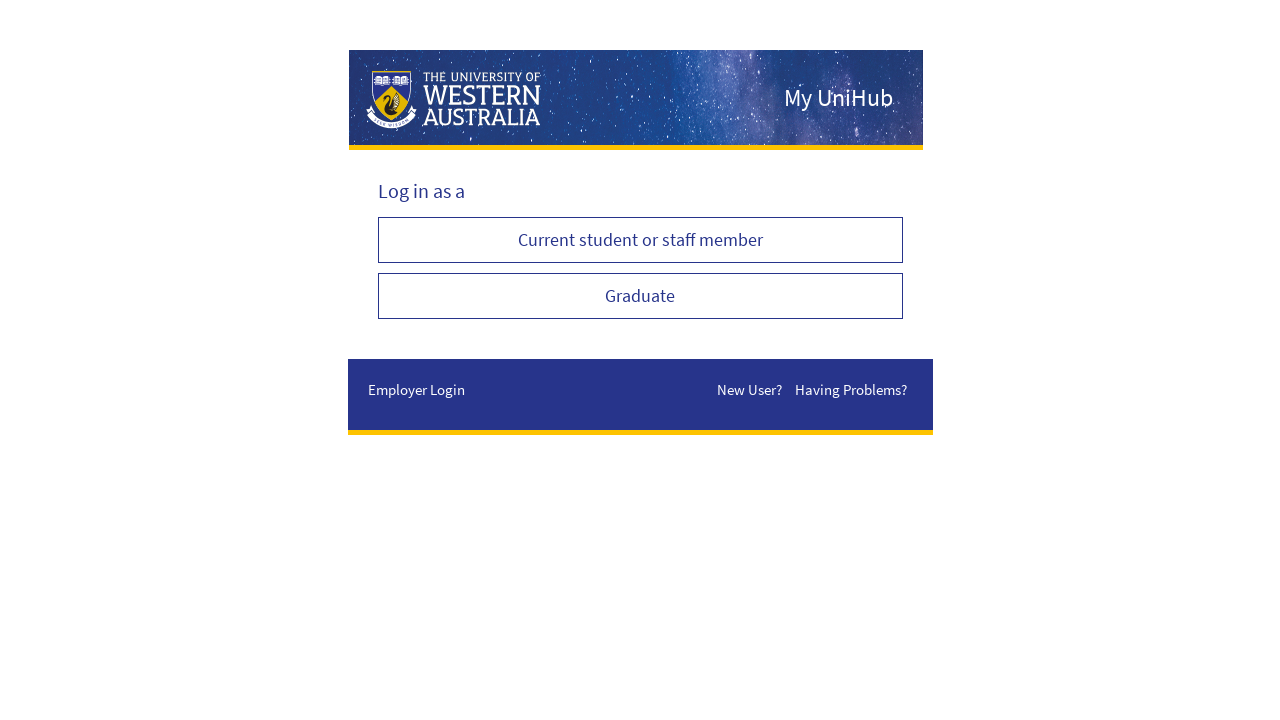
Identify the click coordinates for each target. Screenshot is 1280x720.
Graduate (640, 295)
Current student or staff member (640, 239)
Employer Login (416, 389)
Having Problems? (851, 389)
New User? (749, 389)
